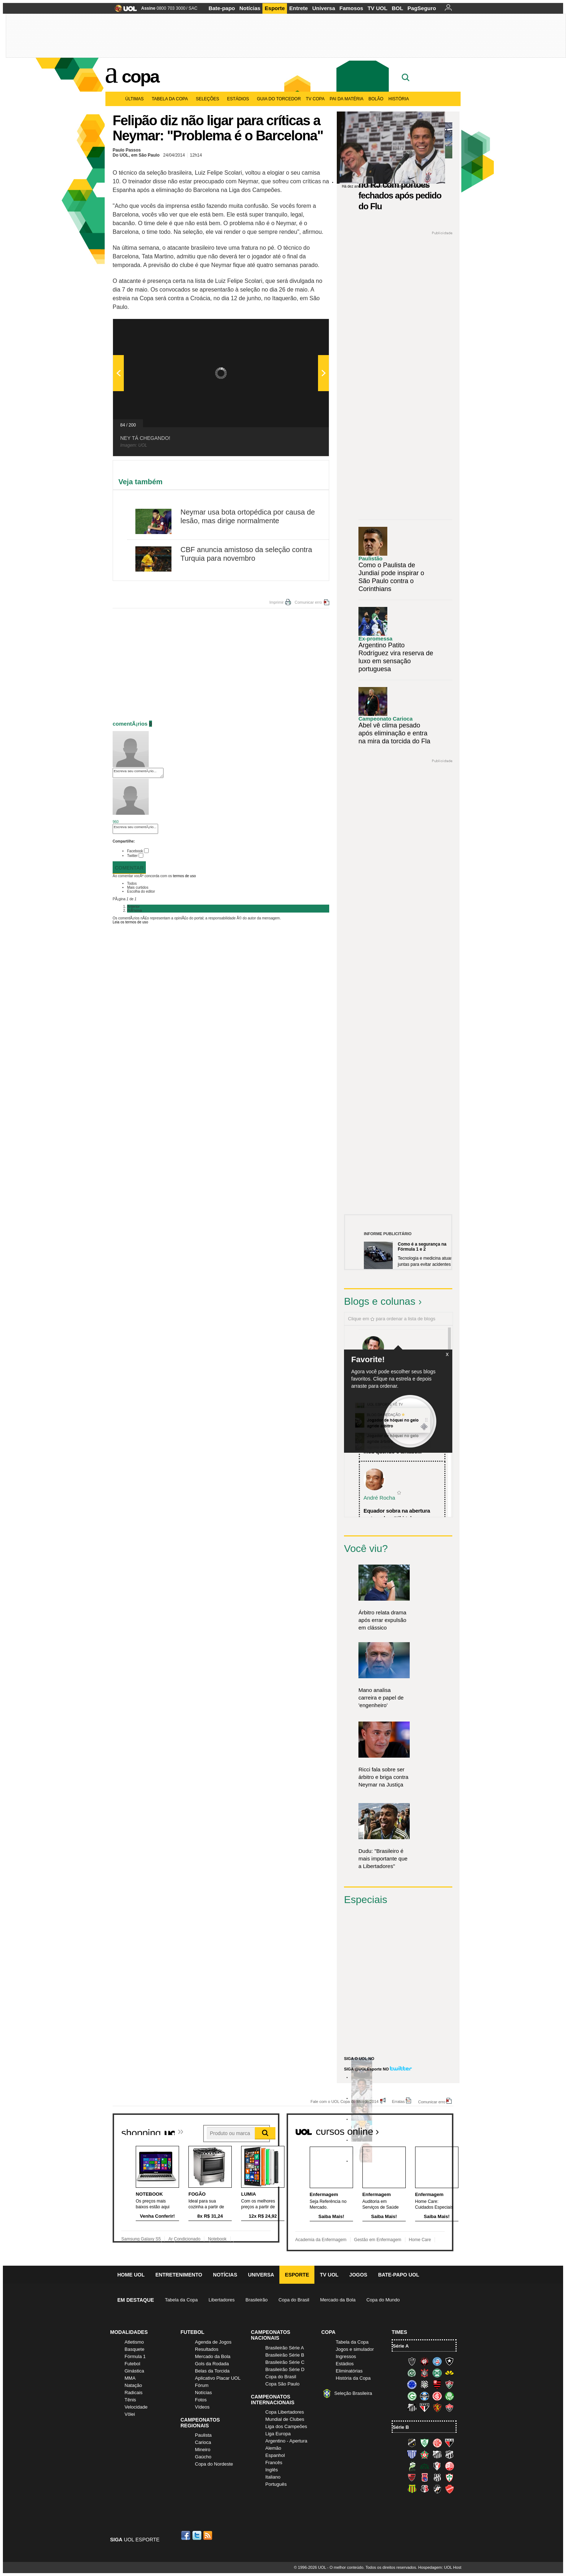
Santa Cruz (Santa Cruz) (424, 2489)
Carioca (203, 2442)
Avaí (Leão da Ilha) (412, 2454)
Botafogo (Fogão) (449, 2361)
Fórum (202, 2385)
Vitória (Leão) (449, 2407)
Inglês (271, 2469)
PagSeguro (422, 8)
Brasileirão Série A (284, 2347)
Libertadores (222, 2299)
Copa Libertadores (284, 2412)
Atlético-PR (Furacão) (424, 2361)
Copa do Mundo (383, 2299)
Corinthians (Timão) (424, 2373)
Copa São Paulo (282, 2384)
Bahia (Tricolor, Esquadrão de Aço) (437, 2361)
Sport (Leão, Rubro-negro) (437, 2407)
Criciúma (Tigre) (449, 2373)
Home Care (420, 2239)
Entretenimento (178, 2275)
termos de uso (184, 876)
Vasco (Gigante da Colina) (437, 2489)
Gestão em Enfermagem (377, 2239)
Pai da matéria (346, 98)
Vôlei (130, 2414)
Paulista (203, 2435)
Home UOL (130, 2275)
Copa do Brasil (293, 2299)
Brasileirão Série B (284, 2355)
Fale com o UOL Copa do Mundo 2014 (344, 2101)
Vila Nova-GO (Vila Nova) (449, 2489)
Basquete (134, 2349)
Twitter (132, 856)
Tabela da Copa (171, 98)
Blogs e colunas (379, 1301)
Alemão (273, 2448)
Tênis (130, 2399)
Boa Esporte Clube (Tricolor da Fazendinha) (424, 2454)
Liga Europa (278, 2433)
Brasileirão (256, 2299)
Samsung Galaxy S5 (141, 2239)
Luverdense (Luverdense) (412, 2466)
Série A (401, 2346)
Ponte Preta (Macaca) (437, 2477)
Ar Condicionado (184, 2239)
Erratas (398, 2101)
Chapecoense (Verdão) (412, 2373)
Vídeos (202, 2407)
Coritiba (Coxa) (437, 2373)
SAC (192, 8)
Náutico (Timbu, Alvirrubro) (449, 2466)
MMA (130, 2378)
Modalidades (129, 2332)
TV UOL (377, 8)
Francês (273, 2462)
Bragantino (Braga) (437, 2454)
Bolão (376, 98)
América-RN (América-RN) (437, 2443)
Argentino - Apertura (286, 2441)
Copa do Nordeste (214, 2464)
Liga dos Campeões (286, 2426)
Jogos (358, 2275)
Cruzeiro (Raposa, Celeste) (412, 2384)
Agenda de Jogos (213, 2342)
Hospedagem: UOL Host (439, 2567)
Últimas (136, 98)
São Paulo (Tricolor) (424, 2407)
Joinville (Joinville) (437, 2466)
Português (276, 2484)
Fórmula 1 (135, 2356)
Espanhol (275, 2455)
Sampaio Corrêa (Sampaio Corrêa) (412, 2489)
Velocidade (136, 2407)
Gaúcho (203, 2456)
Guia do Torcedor (279, 98)
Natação (133, 2385)
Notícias (249, 8)
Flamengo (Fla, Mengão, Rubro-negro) (437, 2384)
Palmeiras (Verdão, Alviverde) (449, 2396)
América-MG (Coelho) (424, 2443)
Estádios (239, 98)
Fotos (201, 2399)
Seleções (209, 98)
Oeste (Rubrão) (412, 2477)
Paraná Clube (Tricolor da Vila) (424, 2477)
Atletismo (134, 2342)
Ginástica (134, 2371)
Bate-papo (222, 8)
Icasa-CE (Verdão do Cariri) (424, 2466)
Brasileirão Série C (284, 2362)
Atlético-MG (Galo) (412, 2361)
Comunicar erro (308, 602)
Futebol (132, 2363)
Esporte (275, 8)
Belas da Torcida (212, 2371)
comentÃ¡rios (130, 724)
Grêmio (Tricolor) (424, 2396)
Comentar (129, 868)
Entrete (298, 8)
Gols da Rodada (212, 2363)
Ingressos (346, 2356)
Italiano (272, 2477)
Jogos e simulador (355, 2349)
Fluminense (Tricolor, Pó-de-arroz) (449, 2384)
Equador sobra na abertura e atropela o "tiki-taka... (396, 1514)
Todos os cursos (429, 2128)
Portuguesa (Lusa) (449, 2477)
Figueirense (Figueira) (424, 2384)
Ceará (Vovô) (449, 2454)
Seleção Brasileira (353, 2393)
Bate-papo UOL (398, 2275)
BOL (397, 8)
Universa (323, 8)
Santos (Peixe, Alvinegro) (412, 2407)
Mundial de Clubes (284, 2419)
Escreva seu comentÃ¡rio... (138, 773)
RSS (208, 2535)
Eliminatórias (349, 2371)
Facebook (135, 851)
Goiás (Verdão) (412, 2396)
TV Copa (315, 98)
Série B (401, 2427)
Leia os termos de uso (130, 922)
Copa (140, 76)
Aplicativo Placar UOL (217, 2378)
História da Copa (353, 2378)
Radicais (134, 2392)
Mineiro (202, 2449)
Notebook (217, 2239)
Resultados (206, 2349)
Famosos (351, 8)
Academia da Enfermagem (321, 2239)
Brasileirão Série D (284, 2369)
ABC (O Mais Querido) (412, 2443)
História (398, 98)
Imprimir (276, 602)
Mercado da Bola (338, 2299)
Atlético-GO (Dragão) (449, 2443)
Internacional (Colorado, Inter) (437, 2396)
